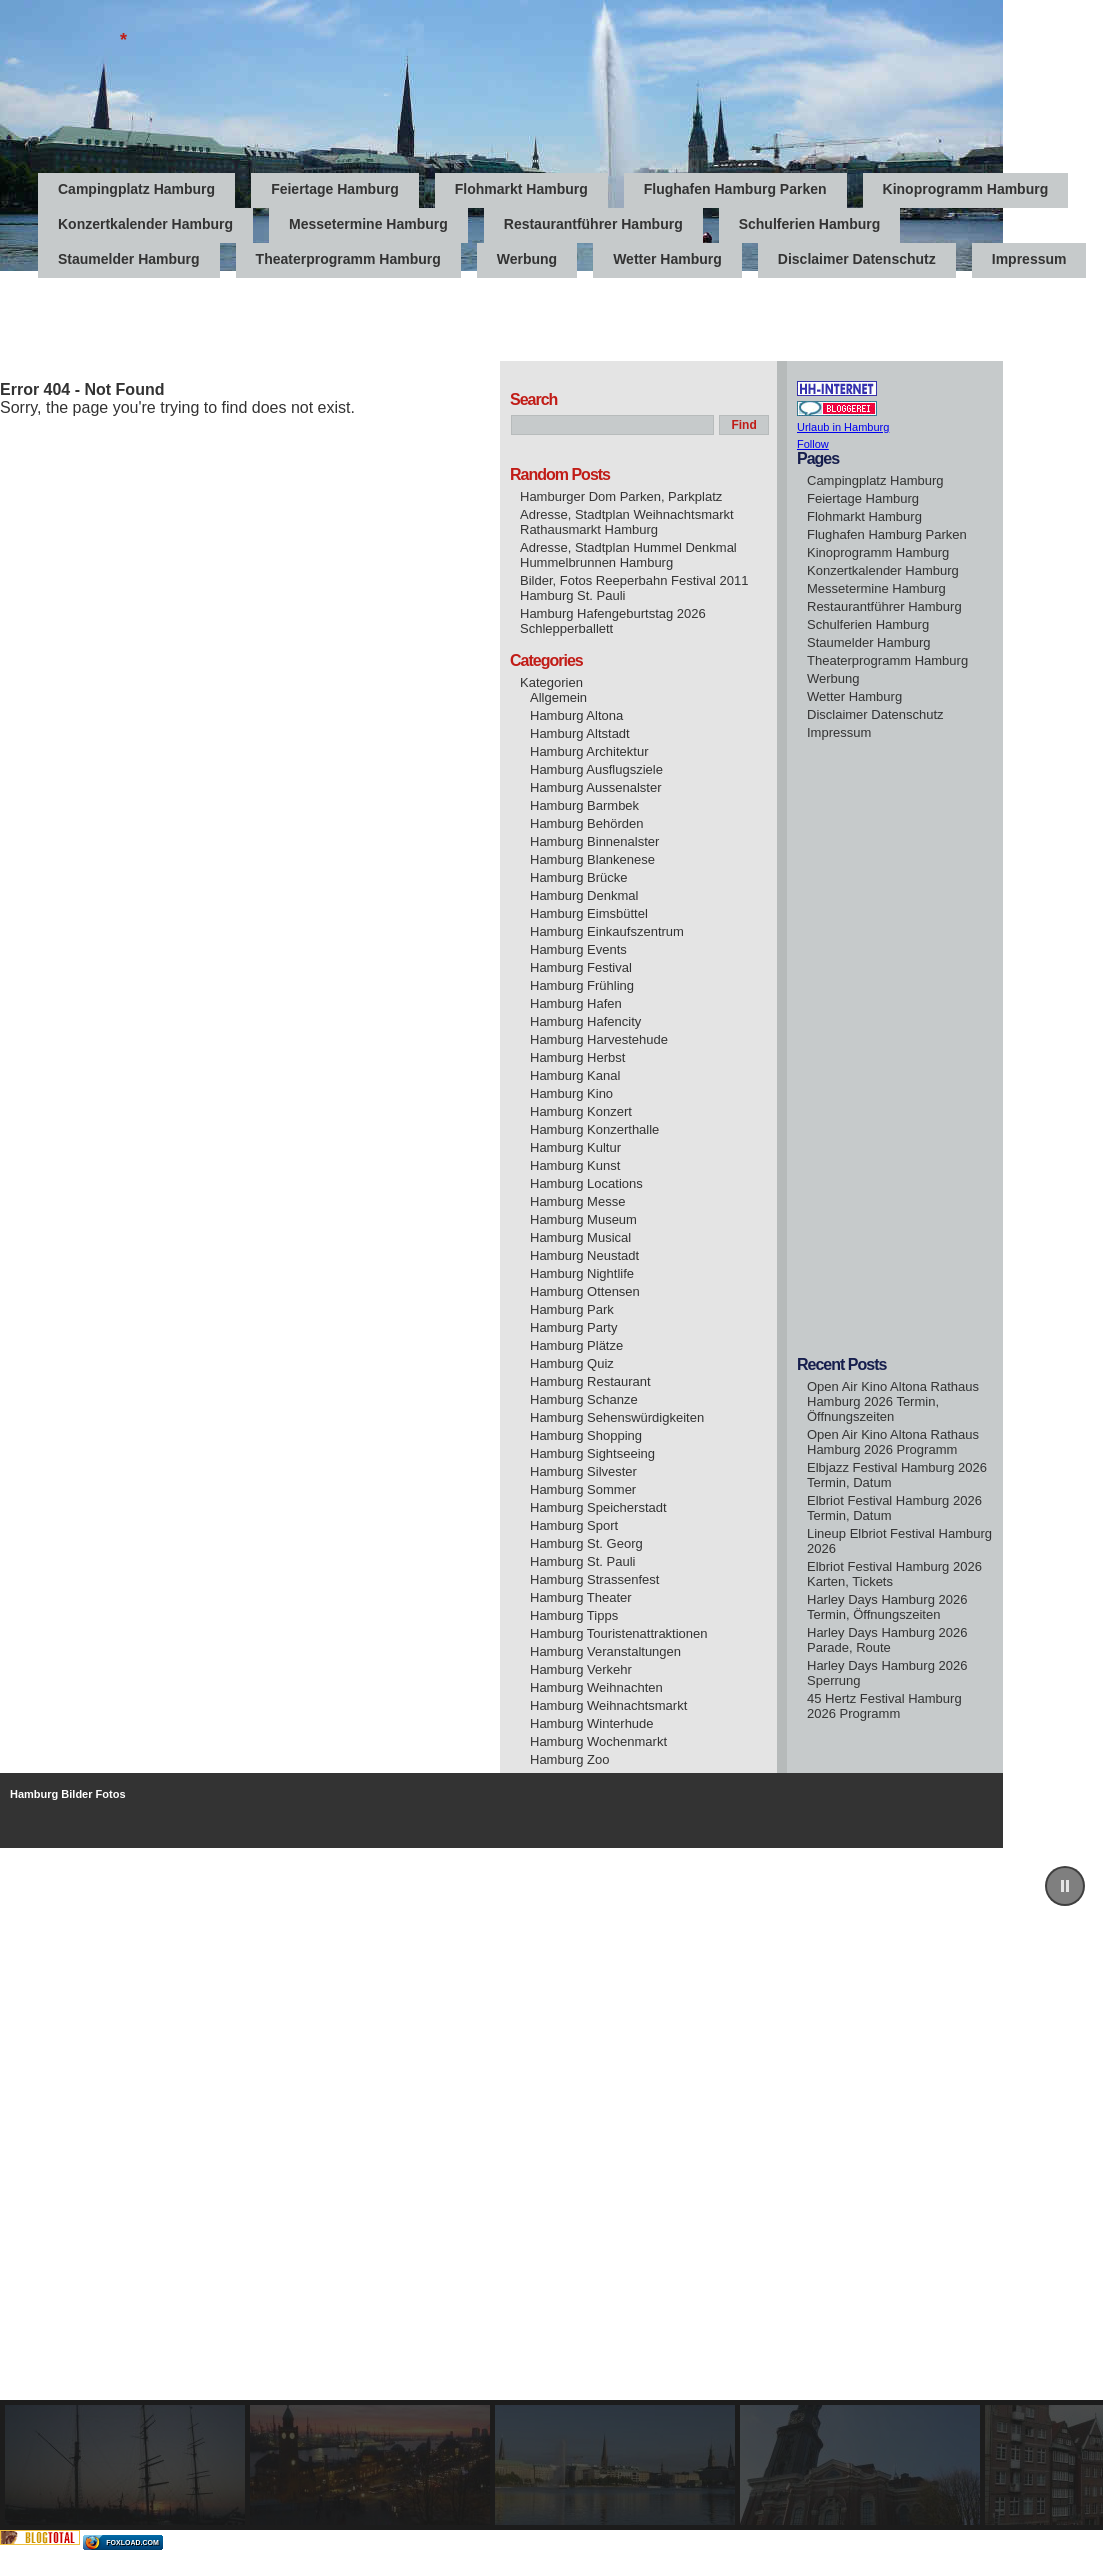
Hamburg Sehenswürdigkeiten (617, 1417)
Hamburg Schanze (584, 1399)
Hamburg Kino (571, 1093)
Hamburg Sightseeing (592, 1453)
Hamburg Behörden (586, 823)
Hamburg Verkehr (581, 1669)
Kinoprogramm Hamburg (966, 189)
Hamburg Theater (581, 1597)
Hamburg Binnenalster (594, 841)
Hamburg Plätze (576, 1345)
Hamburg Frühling (582, 985)
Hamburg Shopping (586, 1435)
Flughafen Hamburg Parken (735, 189)
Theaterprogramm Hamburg (348, 259)
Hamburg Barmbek (584, 805)
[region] (551, 2189)
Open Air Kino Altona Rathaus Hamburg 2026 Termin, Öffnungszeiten (893, 1401)
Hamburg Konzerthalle (594, 1129)
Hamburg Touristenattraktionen (619, 1633)
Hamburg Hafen (576, 1003)
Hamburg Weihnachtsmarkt (608, 1705)
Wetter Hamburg (667, 259)
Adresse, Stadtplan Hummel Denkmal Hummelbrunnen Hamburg (628, 555)
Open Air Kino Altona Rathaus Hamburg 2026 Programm (893, 1442)
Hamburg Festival (581, 967)
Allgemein (558, 697)
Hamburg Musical (580, 1237)
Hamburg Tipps (574, 1615)
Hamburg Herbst (577, 1057)
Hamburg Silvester (583, 1471)
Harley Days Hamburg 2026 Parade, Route (887, 1640)
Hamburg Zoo (569, 1759)
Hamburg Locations (586, 1183)
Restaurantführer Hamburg (593, 224)
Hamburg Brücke (579, 877)
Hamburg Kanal (575, 1075)
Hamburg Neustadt (584, 1255)
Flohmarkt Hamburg (521, 189)
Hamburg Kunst (575, 1165)
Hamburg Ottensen (585, 1291)
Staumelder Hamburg (129, 259)
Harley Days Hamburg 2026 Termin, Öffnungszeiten (887, 1607)
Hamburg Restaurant (590, 1381)
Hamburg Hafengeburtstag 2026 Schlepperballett (613, 621)
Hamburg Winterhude (592, 1723)
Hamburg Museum (583, 1219)
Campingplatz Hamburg (136, 189)
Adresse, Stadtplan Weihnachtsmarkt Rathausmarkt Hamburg (627, 522)
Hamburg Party (573, 1327)
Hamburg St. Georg (586, 1543)
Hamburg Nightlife (582, 1273)
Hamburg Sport (574, 1525)
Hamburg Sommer (583, 1489)
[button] (1065, 1886)
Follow (813, 444)
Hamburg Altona (576, 715)
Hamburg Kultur (575, 1147)
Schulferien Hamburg (810, 224)
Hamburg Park (572, 1309)
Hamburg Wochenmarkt (598, 1741)
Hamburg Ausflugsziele (596, 769)
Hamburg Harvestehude (599, 1039)
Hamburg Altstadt (580, 733)
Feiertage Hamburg (335, 189)
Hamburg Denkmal (584, 895)
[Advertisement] (364, 316)
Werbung (527, 259)
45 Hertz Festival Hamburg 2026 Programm (884, 1706)
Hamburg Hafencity (585, 1021)
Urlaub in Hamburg (843, 427)
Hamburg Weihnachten (596, 1687)
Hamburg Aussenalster (596, 787)
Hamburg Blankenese (592, 859)
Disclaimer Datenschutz (857, 259)
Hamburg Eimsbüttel (589, 913)
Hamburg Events (578, 949)
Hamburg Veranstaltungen (605, 1651)
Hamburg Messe (577, 1201)
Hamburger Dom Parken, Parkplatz (621, 496)
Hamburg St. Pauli (583, 1561)
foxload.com (132, 2542)
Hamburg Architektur (589, 751)
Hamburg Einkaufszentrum (607, 931)
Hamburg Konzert (581, 1111)
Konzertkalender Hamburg (145, 224)
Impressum (1029, 259)
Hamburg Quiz (572, 1363)
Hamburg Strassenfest (594, 1579)
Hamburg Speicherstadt (598, 1507)
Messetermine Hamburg (368, 224)
